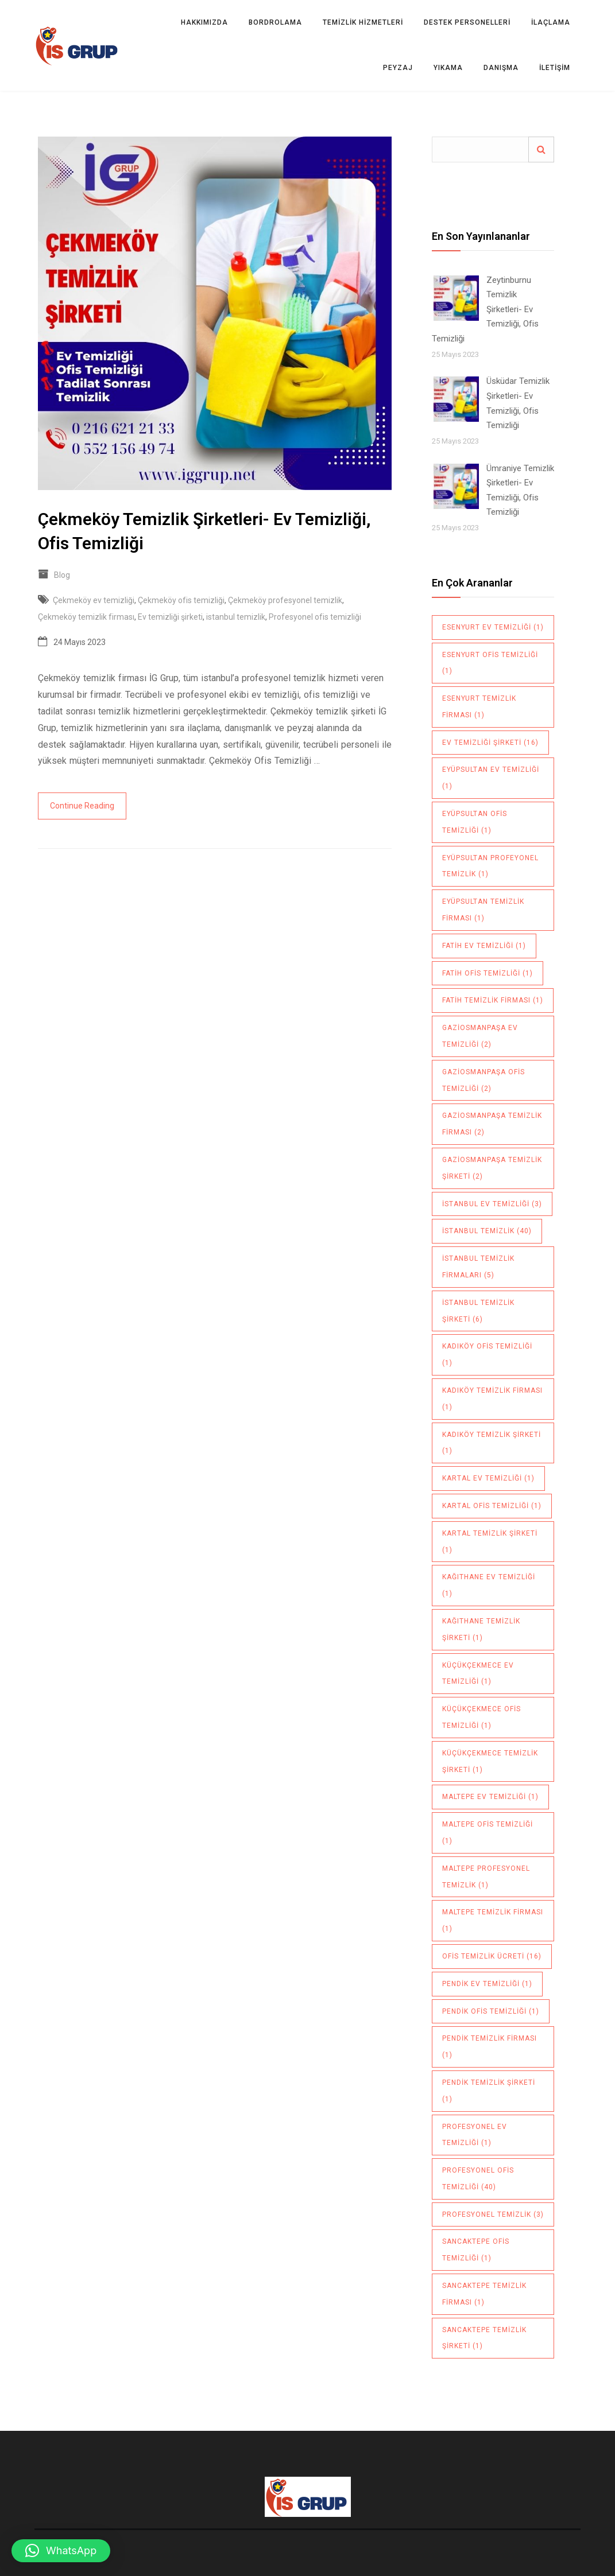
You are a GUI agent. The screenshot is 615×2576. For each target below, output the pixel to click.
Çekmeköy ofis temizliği (181, 600)
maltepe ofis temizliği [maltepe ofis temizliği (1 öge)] (487, 1832)
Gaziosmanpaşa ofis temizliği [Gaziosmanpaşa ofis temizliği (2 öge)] (483, 1080)
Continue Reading (82, 805)
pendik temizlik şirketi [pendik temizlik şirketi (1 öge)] (488, 2090)
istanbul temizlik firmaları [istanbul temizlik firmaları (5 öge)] (478, 1266)
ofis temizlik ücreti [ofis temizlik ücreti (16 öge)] (491, 1956)
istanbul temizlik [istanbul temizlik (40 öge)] (487, 1231)
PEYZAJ (398, 68)
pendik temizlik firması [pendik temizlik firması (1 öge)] (489, 2046)
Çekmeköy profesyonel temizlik (285, 600)
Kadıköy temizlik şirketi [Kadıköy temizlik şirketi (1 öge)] (491, 1443)
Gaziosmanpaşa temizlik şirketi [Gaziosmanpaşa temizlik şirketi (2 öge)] (492, 1168)
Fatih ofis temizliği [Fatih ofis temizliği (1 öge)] (487, 973)
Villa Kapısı (307, 2529)
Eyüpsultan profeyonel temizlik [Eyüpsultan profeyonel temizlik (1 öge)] (490, 866)
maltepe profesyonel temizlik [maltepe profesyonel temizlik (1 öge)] (486, 1876)
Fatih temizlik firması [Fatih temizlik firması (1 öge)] (492, 1000)
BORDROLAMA (275, 22)
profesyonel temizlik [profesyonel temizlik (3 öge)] (493, 2214)
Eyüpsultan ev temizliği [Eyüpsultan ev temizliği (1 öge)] (490, 778)
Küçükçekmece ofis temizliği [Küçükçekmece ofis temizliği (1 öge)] (481, 1717)
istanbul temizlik (235, 616)
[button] (60, 2550)
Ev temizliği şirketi (170, 616)
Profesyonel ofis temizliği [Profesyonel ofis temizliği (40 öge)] (478, 2178)
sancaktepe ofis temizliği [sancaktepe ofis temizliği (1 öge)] (475, 2249)
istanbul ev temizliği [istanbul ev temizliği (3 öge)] (492, 1204)
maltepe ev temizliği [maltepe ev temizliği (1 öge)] (490, 1797)
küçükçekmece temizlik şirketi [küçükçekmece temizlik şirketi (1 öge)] (490, 1761)
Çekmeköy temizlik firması (86, 616)
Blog (62, 575)
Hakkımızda (204, 22)
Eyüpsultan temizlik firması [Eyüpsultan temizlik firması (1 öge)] (483, 909)
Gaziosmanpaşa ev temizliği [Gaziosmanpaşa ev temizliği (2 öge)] (480, 1036)
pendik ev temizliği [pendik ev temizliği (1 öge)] (487, 1984)
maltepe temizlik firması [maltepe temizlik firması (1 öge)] (492, 1920)
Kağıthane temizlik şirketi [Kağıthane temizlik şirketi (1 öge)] (481, 1629)
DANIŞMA (501, 68)
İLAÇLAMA (550, 22)
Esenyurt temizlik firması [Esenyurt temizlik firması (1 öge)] (479, 706)
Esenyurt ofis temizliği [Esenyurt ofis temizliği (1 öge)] (490, 663)
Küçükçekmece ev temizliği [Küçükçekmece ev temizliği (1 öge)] (478, 1673)
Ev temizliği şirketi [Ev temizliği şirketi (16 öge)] (490, 743)
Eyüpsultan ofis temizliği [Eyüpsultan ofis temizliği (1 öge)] (474, 822)
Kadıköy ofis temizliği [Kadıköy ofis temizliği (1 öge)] (487, 1354)
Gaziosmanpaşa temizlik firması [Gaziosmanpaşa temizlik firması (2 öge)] (492, 1124)
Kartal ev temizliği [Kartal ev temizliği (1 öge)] (488, 1478)
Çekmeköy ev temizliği (93, 600)
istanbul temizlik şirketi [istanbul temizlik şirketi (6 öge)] (478, 1311)
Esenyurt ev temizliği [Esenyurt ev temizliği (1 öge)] (493, 627)
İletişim (554, 68)
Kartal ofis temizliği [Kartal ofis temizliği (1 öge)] (491, 1506)
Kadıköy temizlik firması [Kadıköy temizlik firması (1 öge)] (492, 1398)
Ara (541, 149)
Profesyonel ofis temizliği (315, 616)
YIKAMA (448, 68)
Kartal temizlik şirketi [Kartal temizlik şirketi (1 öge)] (489, 1541)
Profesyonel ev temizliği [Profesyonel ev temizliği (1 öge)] (474, 2135)
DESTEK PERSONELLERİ (467, 22)
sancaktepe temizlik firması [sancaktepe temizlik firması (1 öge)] (484, 2294)
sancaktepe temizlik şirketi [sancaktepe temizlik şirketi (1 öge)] (484, 2338)
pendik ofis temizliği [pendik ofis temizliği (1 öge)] (490, 2011)
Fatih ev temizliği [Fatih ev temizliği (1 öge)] (484, 946)
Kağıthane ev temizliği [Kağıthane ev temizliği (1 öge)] (488, 1585)
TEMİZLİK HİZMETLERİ (363, 22)
